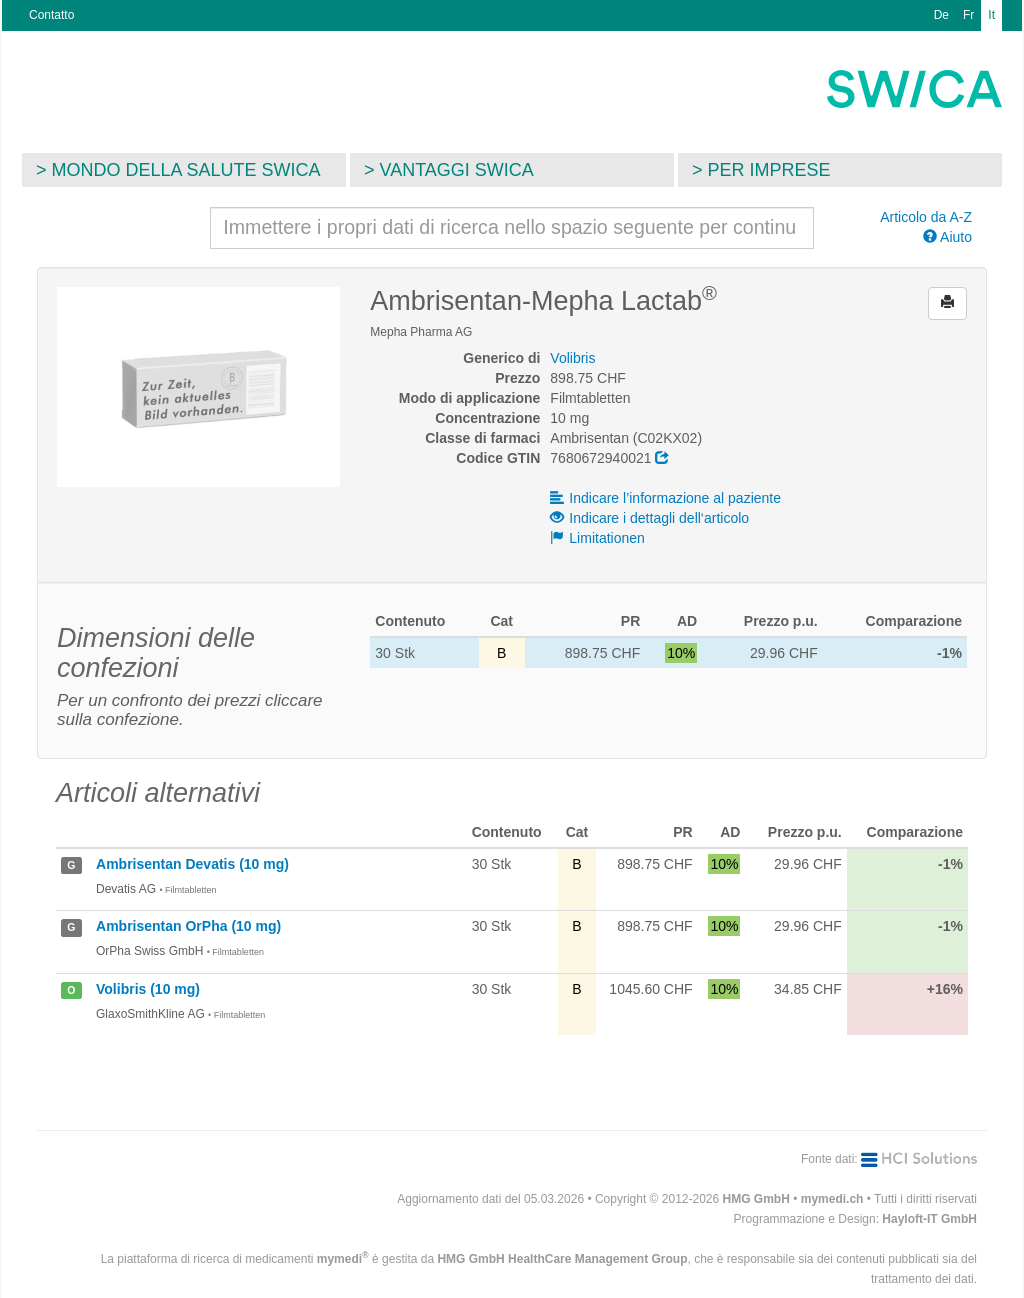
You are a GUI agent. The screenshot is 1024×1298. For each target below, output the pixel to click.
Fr (968, 15)
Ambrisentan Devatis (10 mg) (192, 864)
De (941, 15)
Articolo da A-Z (926, 217)
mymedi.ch (832, 1199)
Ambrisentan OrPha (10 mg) (188, 926)
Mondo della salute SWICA (186, 170)
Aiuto (947, 237)
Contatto (51, 15)
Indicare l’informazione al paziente (665, 498)
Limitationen (597, 538)
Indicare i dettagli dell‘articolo (649, 518)
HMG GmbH (756, 1199)
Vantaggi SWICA (457, 170)
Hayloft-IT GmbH (929, 1219)
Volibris (572, 358)
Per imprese (769, 170)
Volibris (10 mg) (148, 989)
